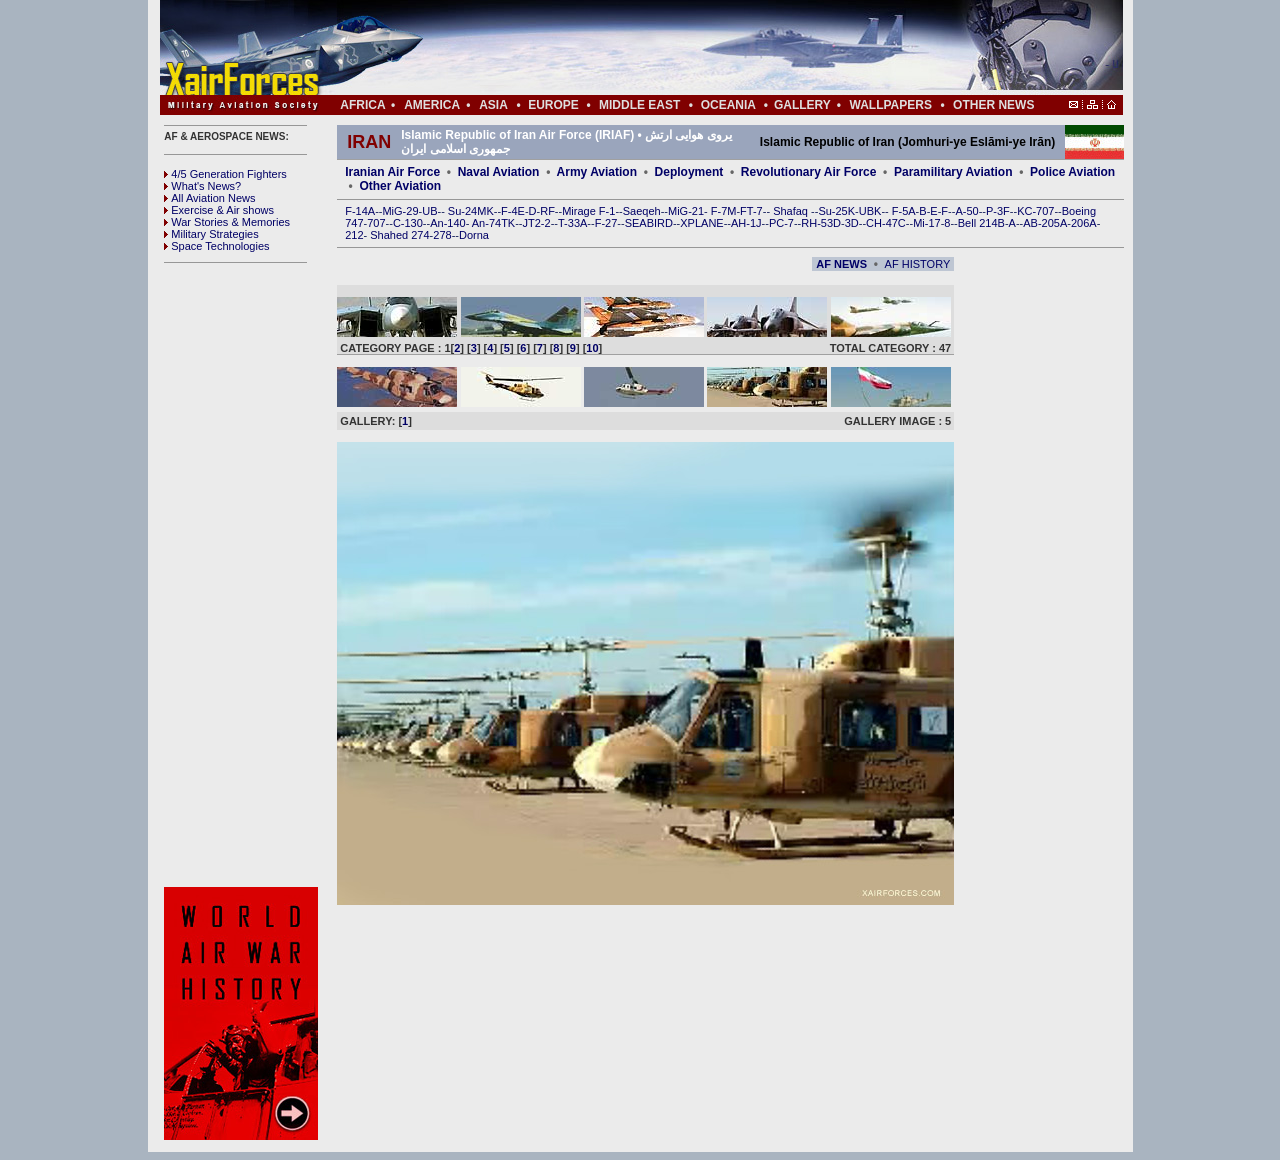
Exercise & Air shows (219, 210)
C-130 (408, 223)
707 (376, 223)
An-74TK (493, 223)
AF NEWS (841, 264)
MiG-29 (400, 211)
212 (354, 235)
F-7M (724, 211)
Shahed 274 (399, 235)
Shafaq (792, 211)
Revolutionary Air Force (809, 172)
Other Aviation (400, 186)
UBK (870, 211)
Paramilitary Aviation (953, 172)
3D (852, 223)
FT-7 (751, 211)
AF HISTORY (918, 264)
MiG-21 (686, 211)
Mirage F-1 (588, 211)
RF (547, 211)
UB (429, 211)
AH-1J (746, 223)
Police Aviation (1072, 172)
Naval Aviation (499, 172)
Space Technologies (216, 246)
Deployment (689, 172)
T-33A (572, 223)
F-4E (513, 211)
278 (442, 235)
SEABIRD (649, 223)
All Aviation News (209, 198)
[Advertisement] (701, 48)
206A (1084, 223)
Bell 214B (981, 223)
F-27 (606, 223)
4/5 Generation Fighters (227, 174)
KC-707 (1035, 211)
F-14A (360, 211)
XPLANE (701, 223)
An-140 (447, 223)
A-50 (966, 211)
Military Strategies (211, 234)
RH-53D (821, 223)
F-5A (904, 211)
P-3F (998, 211)
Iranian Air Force (392, 172)
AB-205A (1045, 223)
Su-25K (836, 211)
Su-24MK (471, 211)
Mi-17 (927, 223)
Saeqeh (642, 211)
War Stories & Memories (227, 222)
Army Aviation (597, 172)
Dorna (474, 235)
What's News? (202, 186)
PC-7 (781, 223)
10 (592, 348)
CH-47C (886, 223)
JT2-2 (537, 223)
